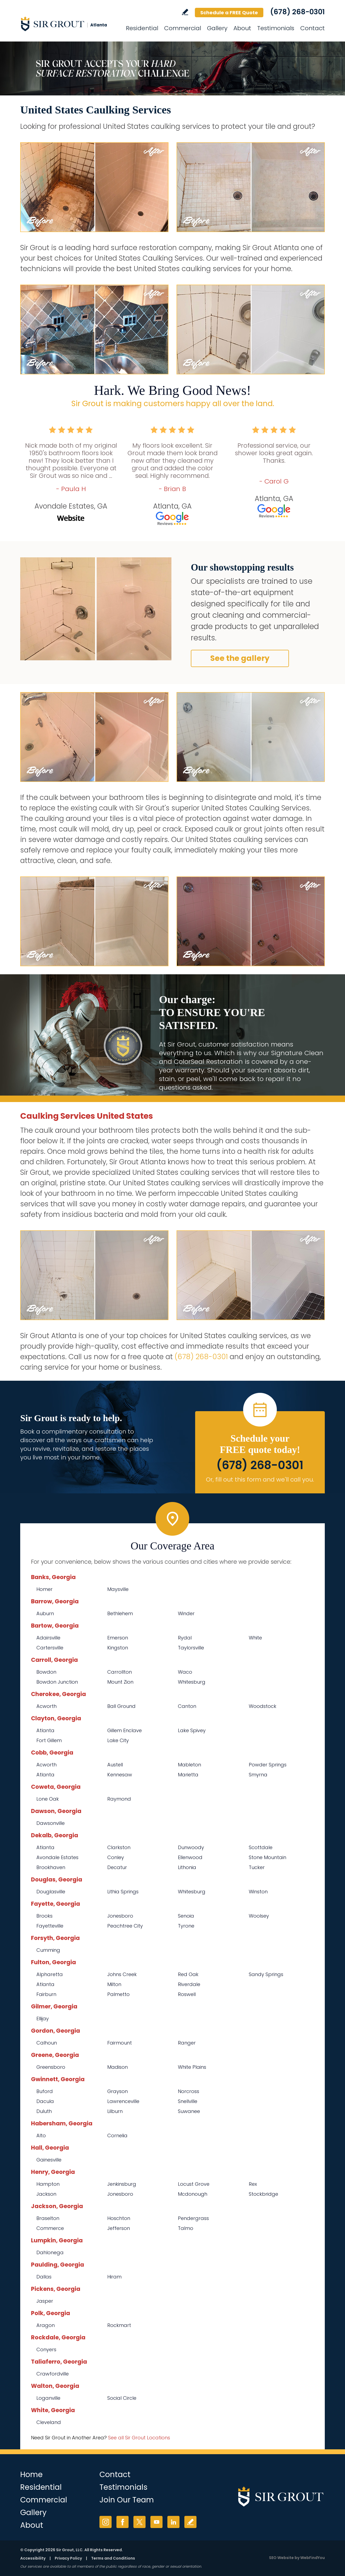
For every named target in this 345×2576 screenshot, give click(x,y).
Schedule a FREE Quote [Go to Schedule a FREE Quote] (229, 12)
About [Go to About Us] (242, 28)
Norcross (188, 2091)
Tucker (257, 1867)
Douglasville (50, 1891)
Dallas (43, 2276)
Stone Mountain (267, 1857)
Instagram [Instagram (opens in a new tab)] (105, 2522)
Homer (44, 1589)
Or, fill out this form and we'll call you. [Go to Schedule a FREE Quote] (260, 1479)
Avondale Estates (57, 1857)
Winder (186, 1613)
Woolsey (259, 1915)
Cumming (48, 1950)
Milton (114, 1984)
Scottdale (260, 1847)
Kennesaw (119, 1774)
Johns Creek (122, 1974)
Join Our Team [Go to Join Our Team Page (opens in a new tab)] (126, 2500)
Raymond (119, 1798)
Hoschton (118, 2218)
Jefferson (118, 2228)
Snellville (187, 2101)
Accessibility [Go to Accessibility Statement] (33, 2558)
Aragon (45, 2325)
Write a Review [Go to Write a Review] (185, 12)
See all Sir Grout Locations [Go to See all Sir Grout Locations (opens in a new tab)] (139, 2437)
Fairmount (119, 2042)
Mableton (189, 1764)
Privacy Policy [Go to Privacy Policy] (68, 2558)
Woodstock (262, 1706)
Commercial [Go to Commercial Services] (182, 28)
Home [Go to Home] (31, 2474)
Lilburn (115, 2111)
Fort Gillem (49, 1740)
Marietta (188, 1774)
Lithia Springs (123, 1891)
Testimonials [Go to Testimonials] (275, 28)
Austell (115, 1764)
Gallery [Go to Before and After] (217, 28)
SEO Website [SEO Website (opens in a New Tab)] (281, 2557)
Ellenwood (190, 1857)
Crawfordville (52, 2373)
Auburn (45, 1613)
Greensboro (50, 2067)
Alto (41, 2135)
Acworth (46, 1706)
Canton (187, 1706)
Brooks (44, 1915)
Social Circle (121, 2398)
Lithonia (187, 1867)
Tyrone (186, 1925)
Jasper (44, 2301)
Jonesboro (120, 1915)
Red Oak (188, 1974)
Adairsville (48, 1637)
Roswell (187, 1994)
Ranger (187, 2042)
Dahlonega (50, 2252)
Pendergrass (193, 2218)
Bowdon (46, 1672)
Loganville (48, 2398)
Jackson (46, 2194)
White (255, 1637)
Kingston (117, 1647)
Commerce (50, 2228)
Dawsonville (50, 1823)
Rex (253, 2184)
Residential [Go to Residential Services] (142, 28)
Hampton (48, 2184)
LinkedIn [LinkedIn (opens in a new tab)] (173, 2522)
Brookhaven (50, 1867)
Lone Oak (47, 1798)
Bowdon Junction (57, 1682)
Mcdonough (192, 2194)
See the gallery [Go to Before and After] (240, 658)
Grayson (117, 2091)
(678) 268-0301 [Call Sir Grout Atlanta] (297, 12)
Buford (44, 2091)
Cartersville (49, 1647)
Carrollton (119, 1672)
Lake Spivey (192, 1730)
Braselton (47, 2218)
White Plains (192, 2067)
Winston (258, 1891)
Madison (117, 2067)
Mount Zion (120, 1682)
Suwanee (189, 2111)
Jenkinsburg (121, 2184)
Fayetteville (49, 1925)
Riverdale (189, 1984)
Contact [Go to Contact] (312, 28)
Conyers (46, 2349)
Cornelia (117, 2135)
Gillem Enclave (124, 1730)
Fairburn (46, 1994)
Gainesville (48, 2159)
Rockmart (119, 2325)
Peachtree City (125, 1925)
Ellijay (42, 2018)
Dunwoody (191, 1847)
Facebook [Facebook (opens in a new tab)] (122, 2522)
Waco (185, 1672)
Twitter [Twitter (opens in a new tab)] (139, 2522)
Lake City (118, 1740)
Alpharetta (49, 1974)
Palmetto (118, 1994)
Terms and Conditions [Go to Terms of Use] (113, 2558)
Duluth (44, 2111)
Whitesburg (191, 1682)
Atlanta (45, 1730)
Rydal (185, 1637)
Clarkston (118, 1847)
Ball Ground (121, 1706)
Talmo (185, 2228)
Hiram (114, 2276)
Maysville (118, 1589)
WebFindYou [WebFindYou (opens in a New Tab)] (312, 2557)
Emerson (117, 1637)
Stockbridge (263, 2194)
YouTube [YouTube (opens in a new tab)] (156, 2522)
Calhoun (46, 2042)
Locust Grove (193, 2184)
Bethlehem (120, 1613)
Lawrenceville (123, 2101)
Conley (115, 1857)
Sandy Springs (266, 1974)
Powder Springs (268, 1764)
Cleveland (48, 2422)
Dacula (45, 2101)
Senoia (186, 1915)
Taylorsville (191, 1647)
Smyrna (258, 1774)
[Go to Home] (68, 23)
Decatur (117, 1867)
